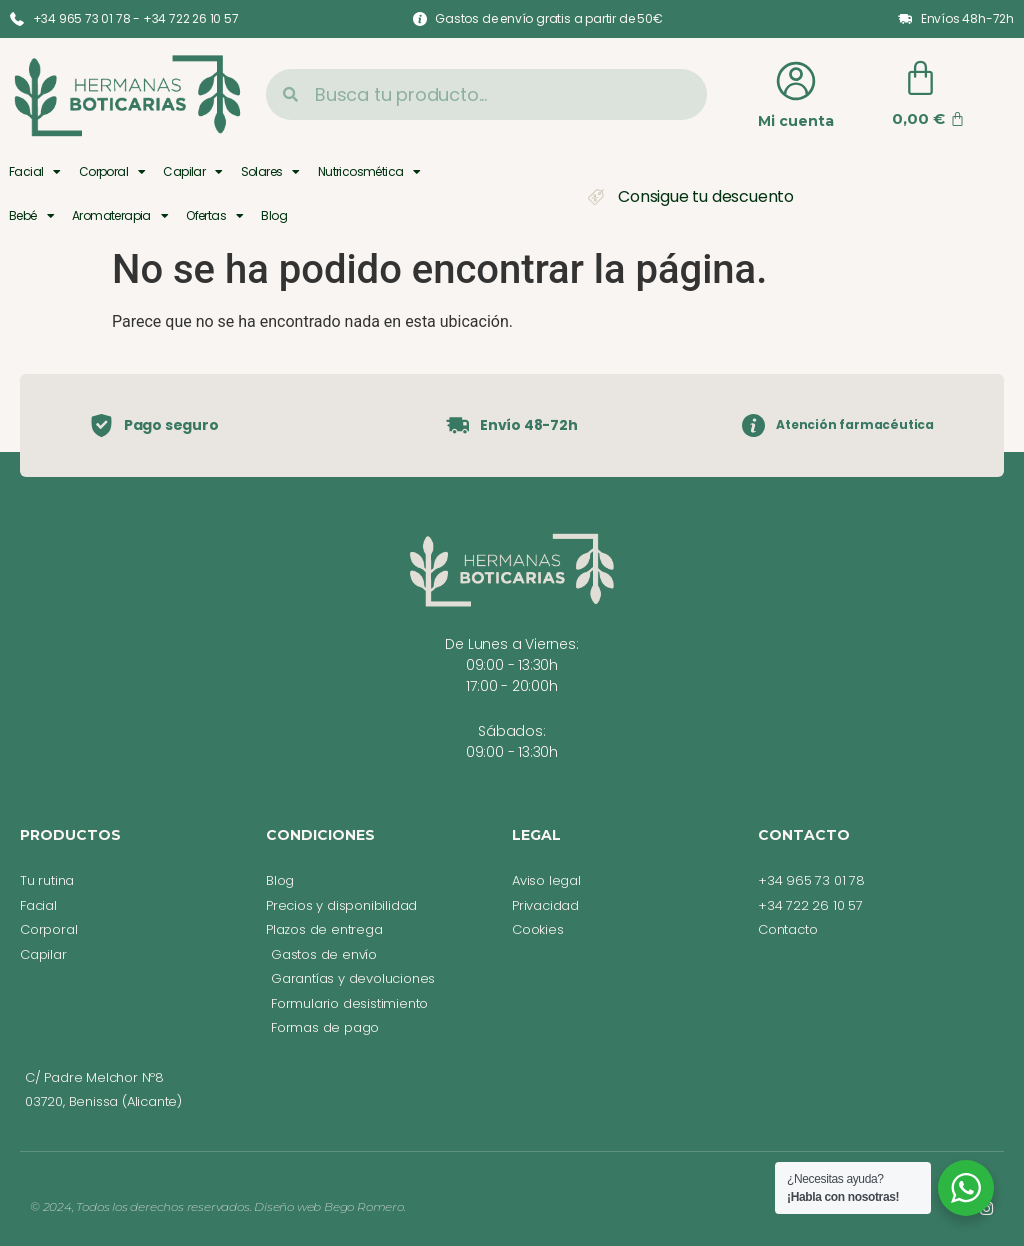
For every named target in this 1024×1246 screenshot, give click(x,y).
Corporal (112, 172)
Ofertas (214, 216)
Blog (274, 215)
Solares (270, 172)
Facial (35, 172)
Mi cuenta (796, 121)
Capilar (192, 172)
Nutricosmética (369, 172)
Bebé (31, 216)
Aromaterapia (120, 216)
